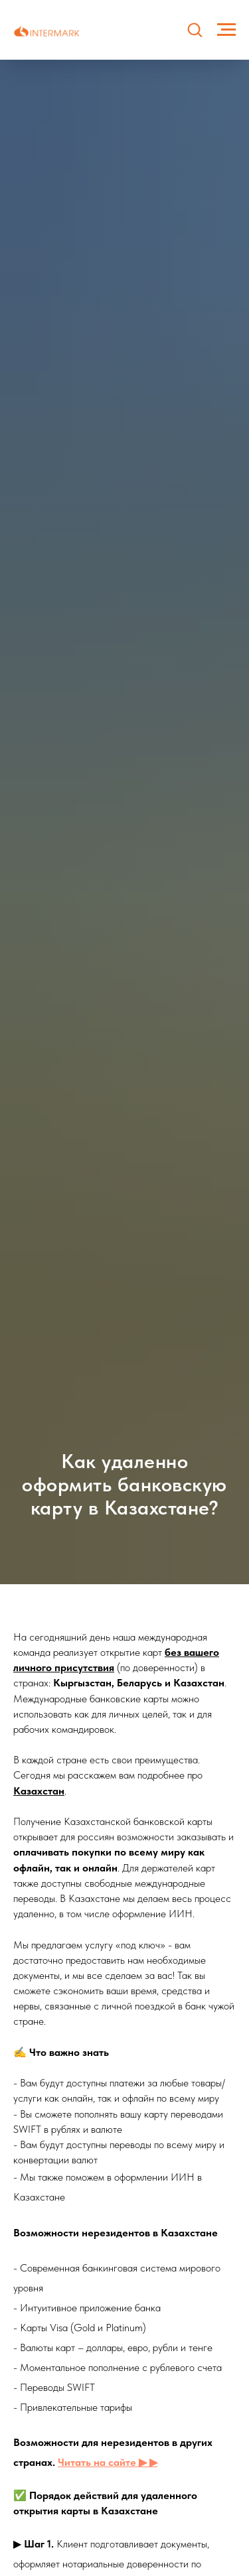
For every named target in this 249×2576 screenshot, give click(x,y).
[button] (195, 29)
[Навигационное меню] (226, 29)
